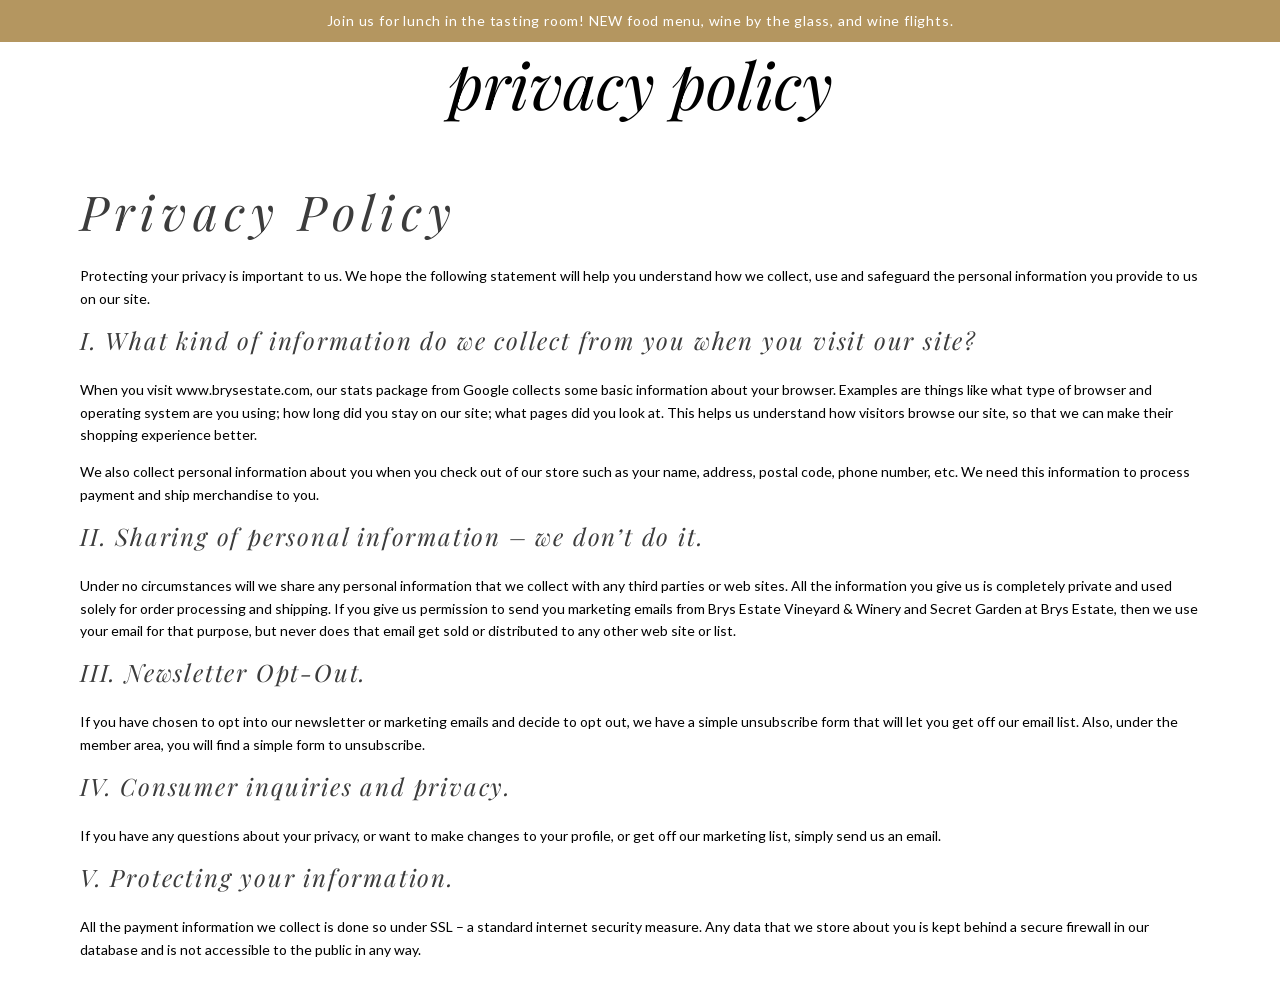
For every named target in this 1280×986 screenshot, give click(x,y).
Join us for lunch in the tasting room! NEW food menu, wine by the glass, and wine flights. (640, 20)
